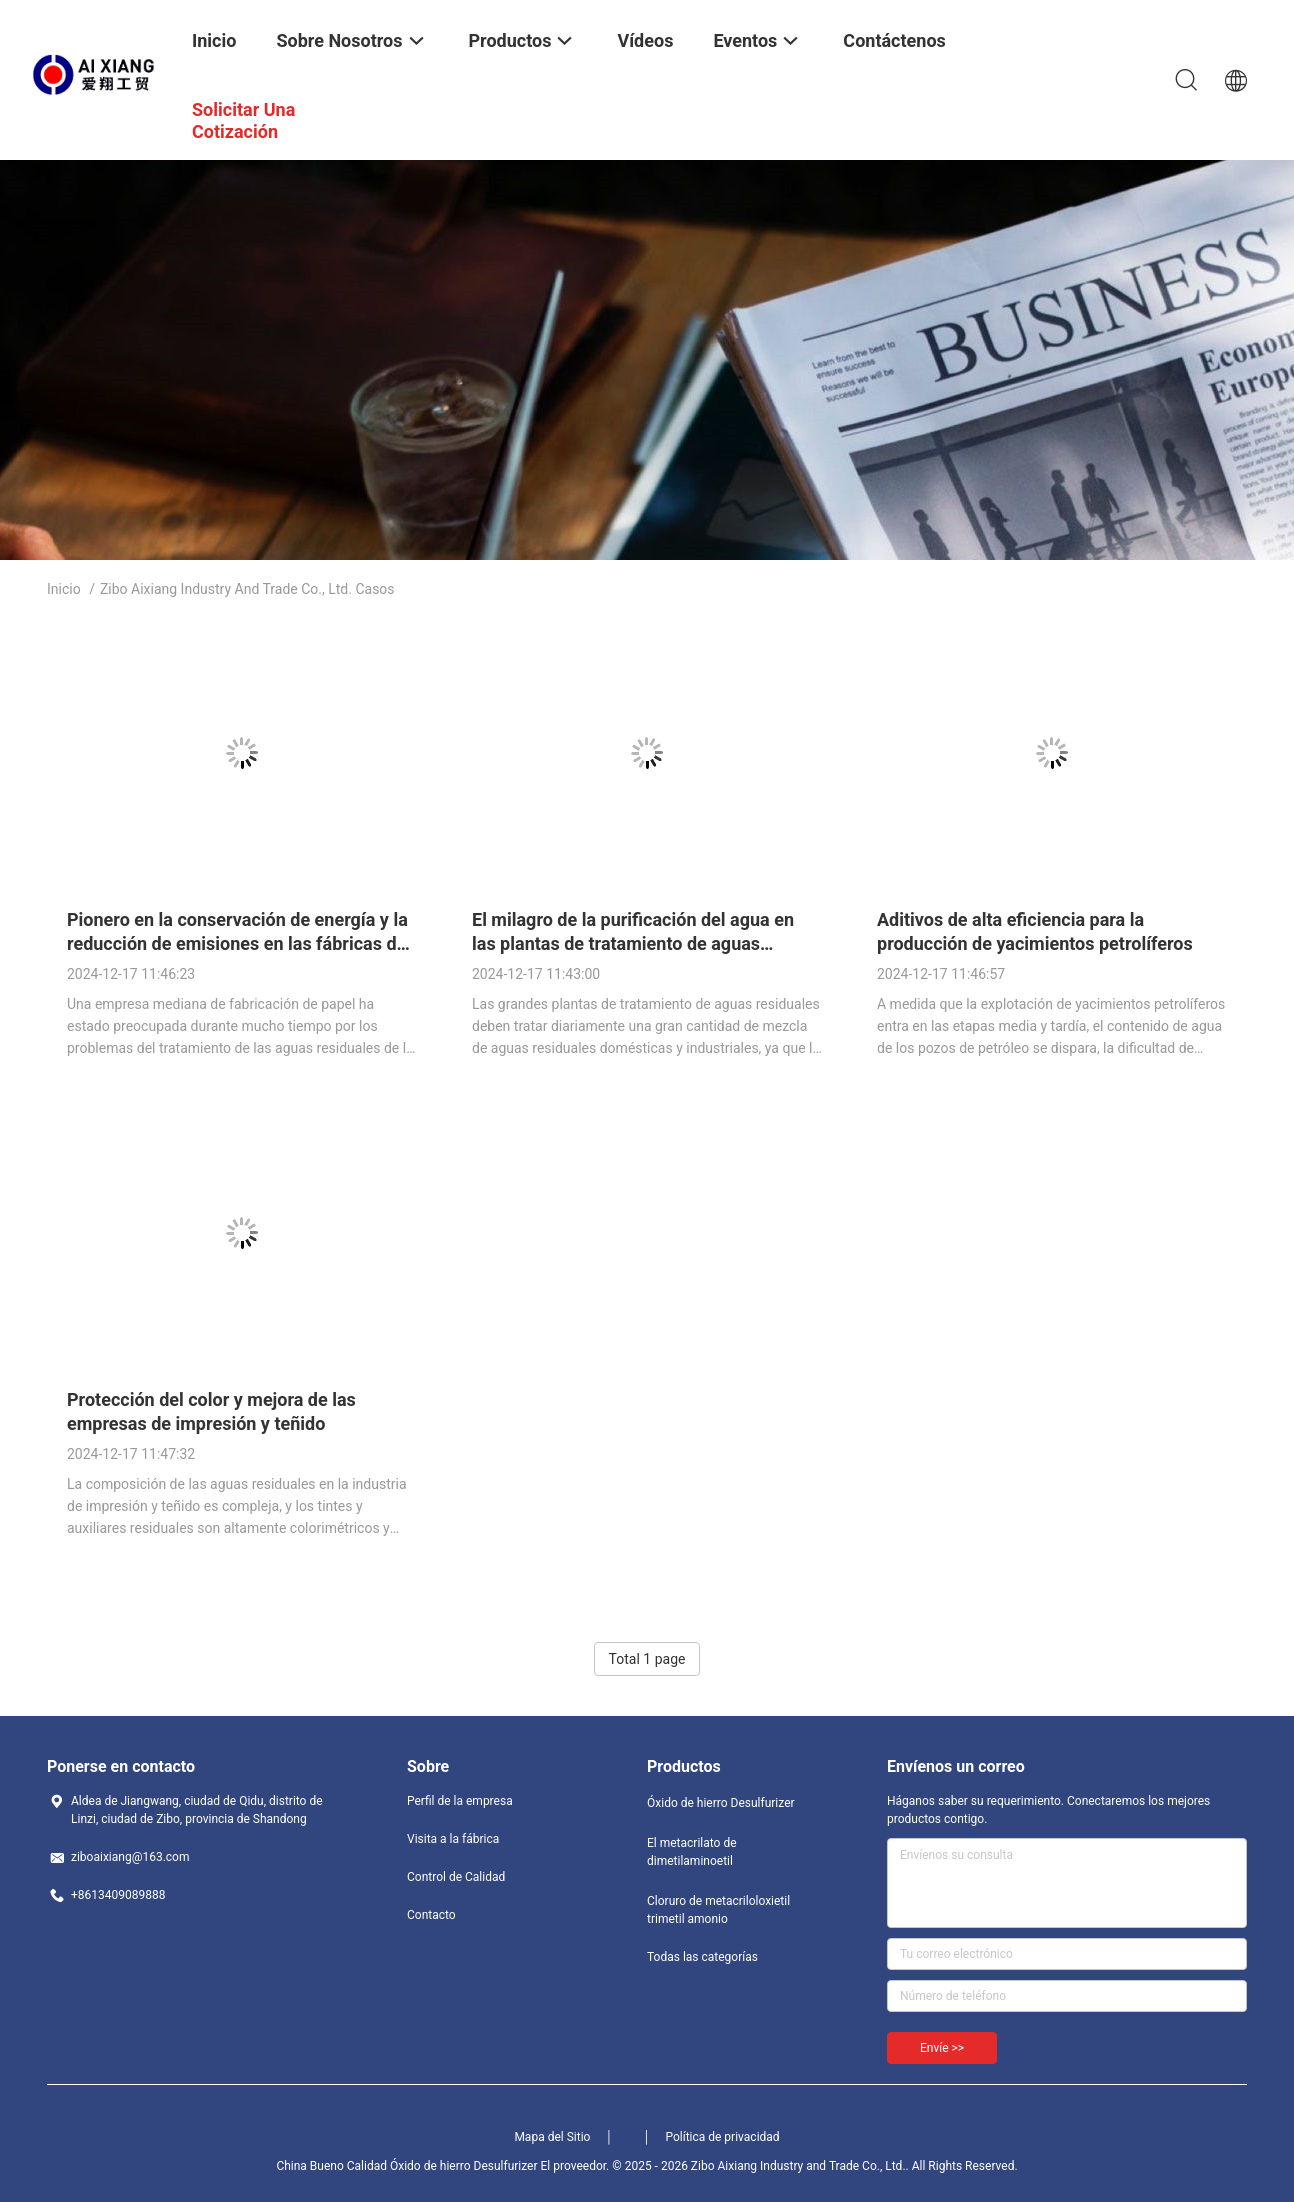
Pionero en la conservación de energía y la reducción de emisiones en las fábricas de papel (237, 943)
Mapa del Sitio (552, 2137)
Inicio (64, 589)
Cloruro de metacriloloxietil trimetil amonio (718, 1910)
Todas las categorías (702, 1957)
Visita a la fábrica (453, 1839)
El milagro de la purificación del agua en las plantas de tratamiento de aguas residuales (633, 943)
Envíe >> (942, 2048)
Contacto (431, 1915)
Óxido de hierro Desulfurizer (721, 1803)
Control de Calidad (456, 1877)
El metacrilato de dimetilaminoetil (692, 1852)
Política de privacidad (722, 2137)
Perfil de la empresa (460, 1801)
